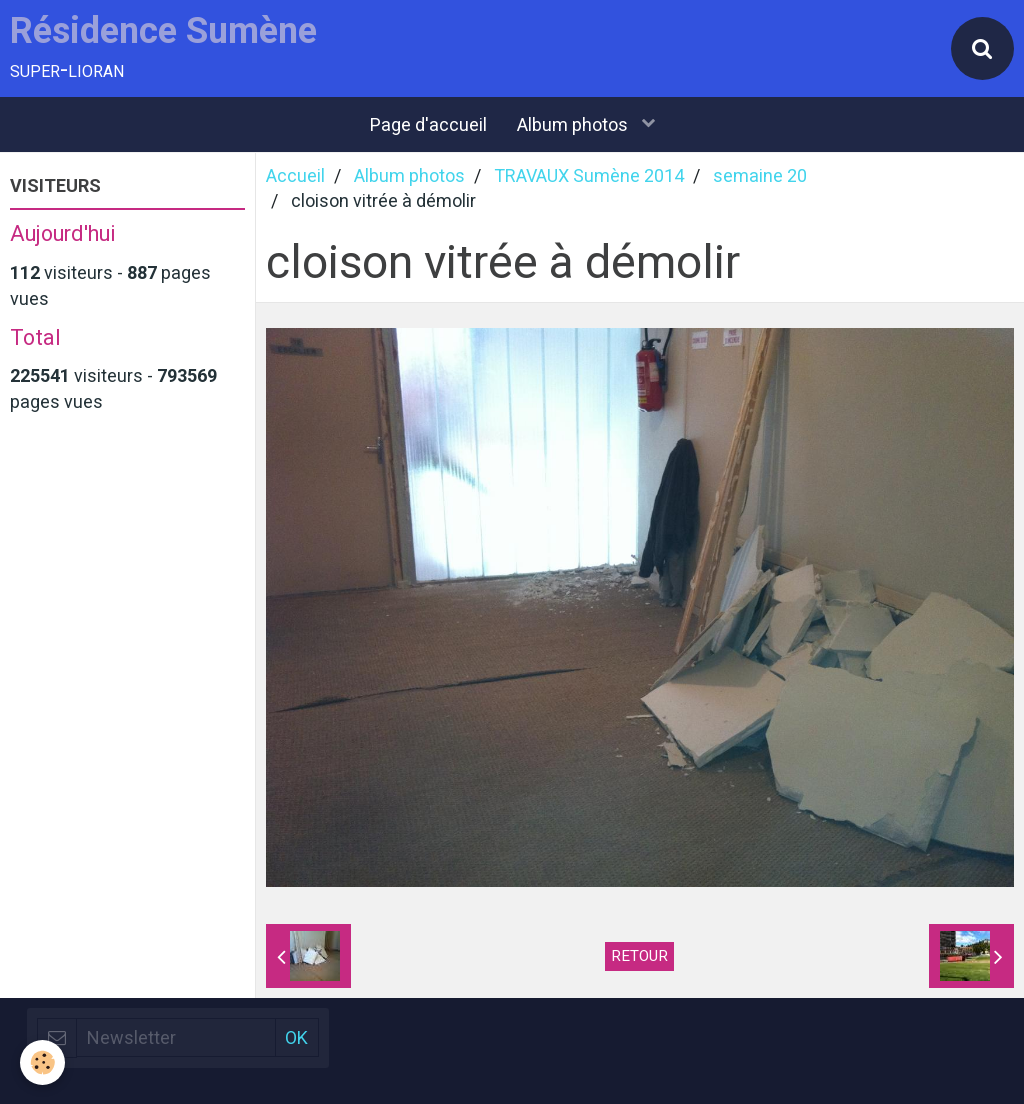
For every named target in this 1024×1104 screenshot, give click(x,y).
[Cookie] (42, 1062)
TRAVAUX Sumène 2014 (589, 175)
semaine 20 (760, 175)
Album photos (574, 124)
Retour (639, 956)
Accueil (295, 175)
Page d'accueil (428, 124)
